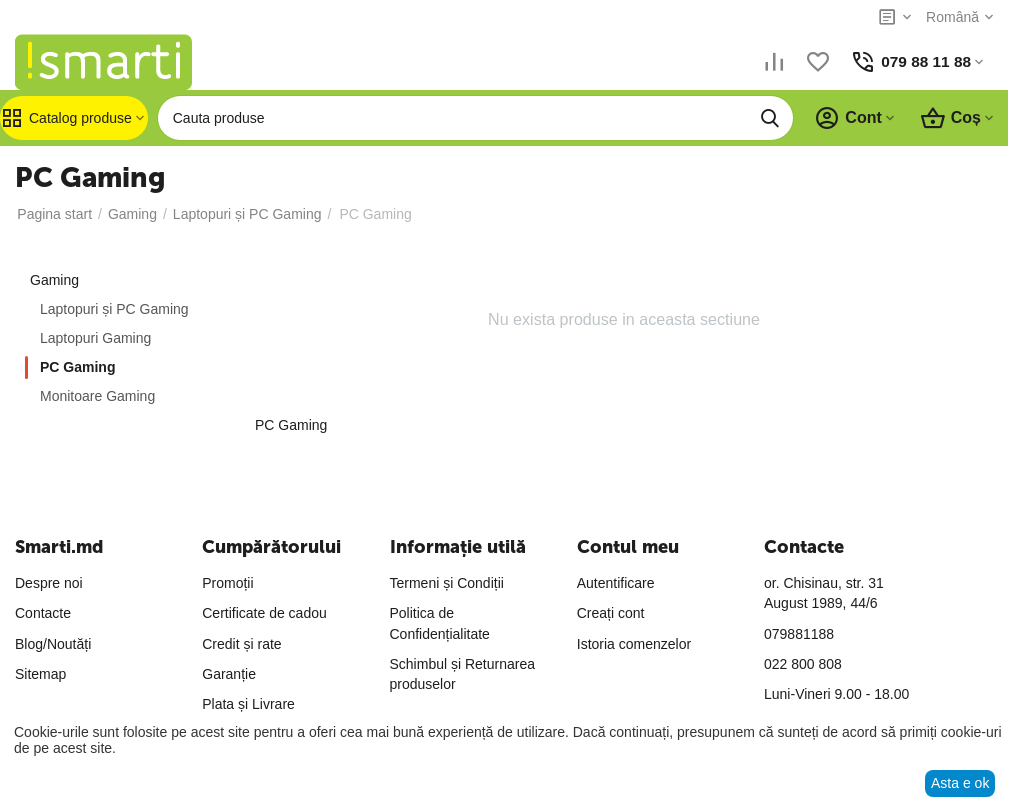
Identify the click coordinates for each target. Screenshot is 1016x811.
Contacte (43, 613)
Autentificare (616, 583)
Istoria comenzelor (634, 644)
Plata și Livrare (248, 704)
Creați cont (611, 613)
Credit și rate (241, 644)
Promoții (227, 583)
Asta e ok (960, 783)
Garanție (229, 674)
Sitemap (40, 674)
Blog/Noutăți (53, 644)
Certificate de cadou (264, 613)
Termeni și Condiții (447, 583)
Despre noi (49, 583)
